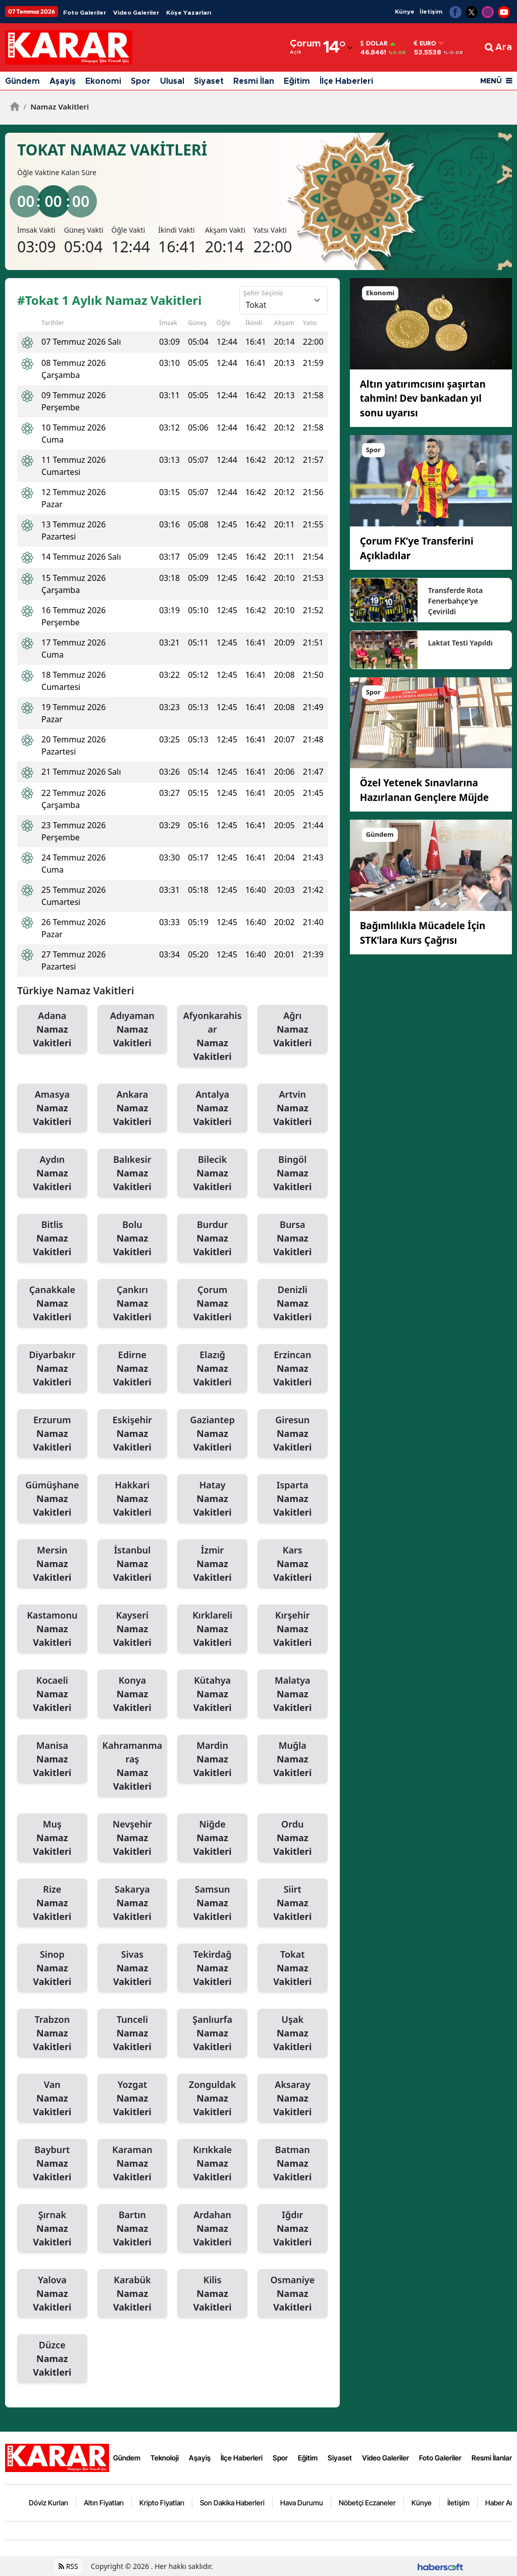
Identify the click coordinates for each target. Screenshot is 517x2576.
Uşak (293, 2033)
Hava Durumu (301, 2502)
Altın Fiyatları (104, 2502)
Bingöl (293, 1173)
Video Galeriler (136, 13)
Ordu (293, 1838)
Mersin (52, 1564)
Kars (293, 1564)
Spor (140, 81)
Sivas (132, 1968)
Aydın (52, 1173)
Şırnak (52, 2229)
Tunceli (132, 2033)
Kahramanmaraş (132, 1766)
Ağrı (293, 1029)
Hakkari (132, 1499)
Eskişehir (132, 1434)
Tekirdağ (212, 1968)
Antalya (212, 1108)
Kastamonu (52, 1629)
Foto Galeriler (84, 13)
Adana (52, 1029)
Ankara (132, 1108)
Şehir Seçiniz (263, 292)
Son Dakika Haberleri (232, 2502)
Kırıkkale (212, 2163)
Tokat (293, 1968)
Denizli (293, 1303)
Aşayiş (62, 81)
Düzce (52, 2359)
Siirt (293, 1903)
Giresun (293, 1434)
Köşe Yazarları (188, 13)
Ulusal (172, 81)
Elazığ (212, 1369)
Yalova (52, 2294)
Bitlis (52, 1238)
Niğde (212, 1838)
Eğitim (297, 81)
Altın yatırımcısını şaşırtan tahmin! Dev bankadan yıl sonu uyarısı (423, 398)
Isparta (293, 1499)
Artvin (293, 1108)
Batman (293, 2163)
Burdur (212, 1238)
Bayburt (52, 2163)
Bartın (132, 2229)
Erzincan (293, 1369)
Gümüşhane (52, 1499)
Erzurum (52, 1434)
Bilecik (212, 1173)
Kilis (212, 2294)
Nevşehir (132, 1838)
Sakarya (132, 1903)
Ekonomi (103, 81)
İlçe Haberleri (346, 81)
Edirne (132, 1369)
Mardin (212, 1759)
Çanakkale (52, 1303)
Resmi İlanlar (492, 2457)
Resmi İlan (253, 81)
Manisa (52, 1759)
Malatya (293, 1694)
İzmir (212, 1564)
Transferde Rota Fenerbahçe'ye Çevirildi (455, 600)
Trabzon (52, 2033)
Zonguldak (212, 2098)
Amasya (52, 1108)
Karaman (132, 2163)
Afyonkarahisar (212, 1036)
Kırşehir (293, 1629)
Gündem (22, 81)
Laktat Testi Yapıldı (460, 643)
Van (52, 2098)
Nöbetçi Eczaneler (367, 2502)
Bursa (293, 1238)
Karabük (132, 2294)
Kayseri (132, 1629)
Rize (52, 1903)
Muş (52, 1838)
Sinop (52, 1968)
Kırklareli (212, 1629)
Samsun (212, 1903)
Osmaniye (293, 2294)
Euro (425, 43)
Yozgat (132, 2098)
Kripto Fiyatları (161, 2502)
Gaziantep (212, 1434)
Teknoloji (164, 2457)
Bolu (132, 1238)
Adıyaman (132, 1029)
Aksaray (293, 2098)
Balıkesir (132, 1173)
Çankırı (132, 1303)
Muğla (293, 1759)
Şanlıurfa (212, 2033)
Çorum (212, 1303)
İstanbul (132, 1564)
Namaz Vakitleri (56, 106)
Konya (132, 1694)
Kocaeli (52, 1694)
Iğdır (293, 2229)
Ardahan (212, 2229)
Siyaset (209, 81)
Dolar (374, 43)
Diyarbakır (52, 1369)
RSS (68, 2566)
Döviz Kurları (48, 2502)
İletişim (431, 12)
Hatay (212, 1499)
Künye (405, 12)
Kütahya (212, 1694)
